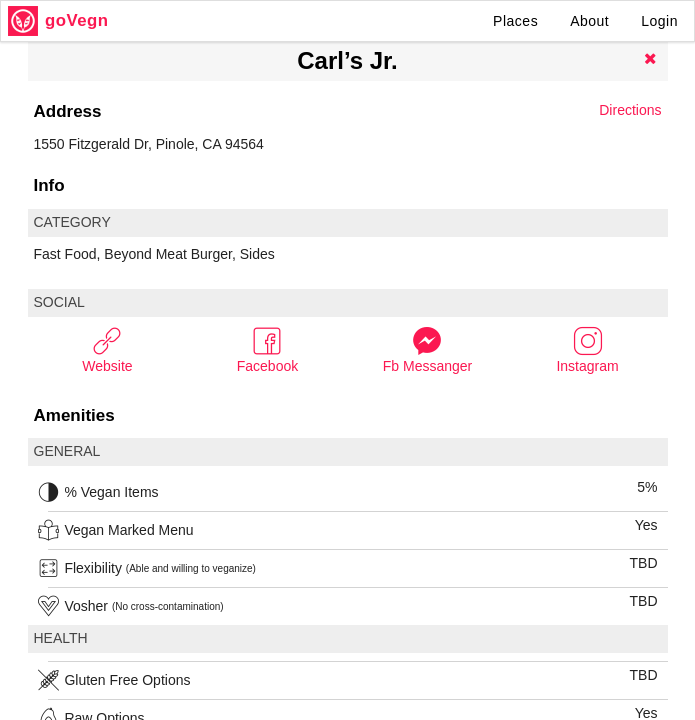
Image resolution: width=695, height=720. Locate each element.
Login (659, 21)
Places (515, 21)
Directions (630, 110)
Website (107, 349)
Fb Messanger (427, 349)
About (589, 21)
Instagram (587, 349)
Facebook (267, 349)
